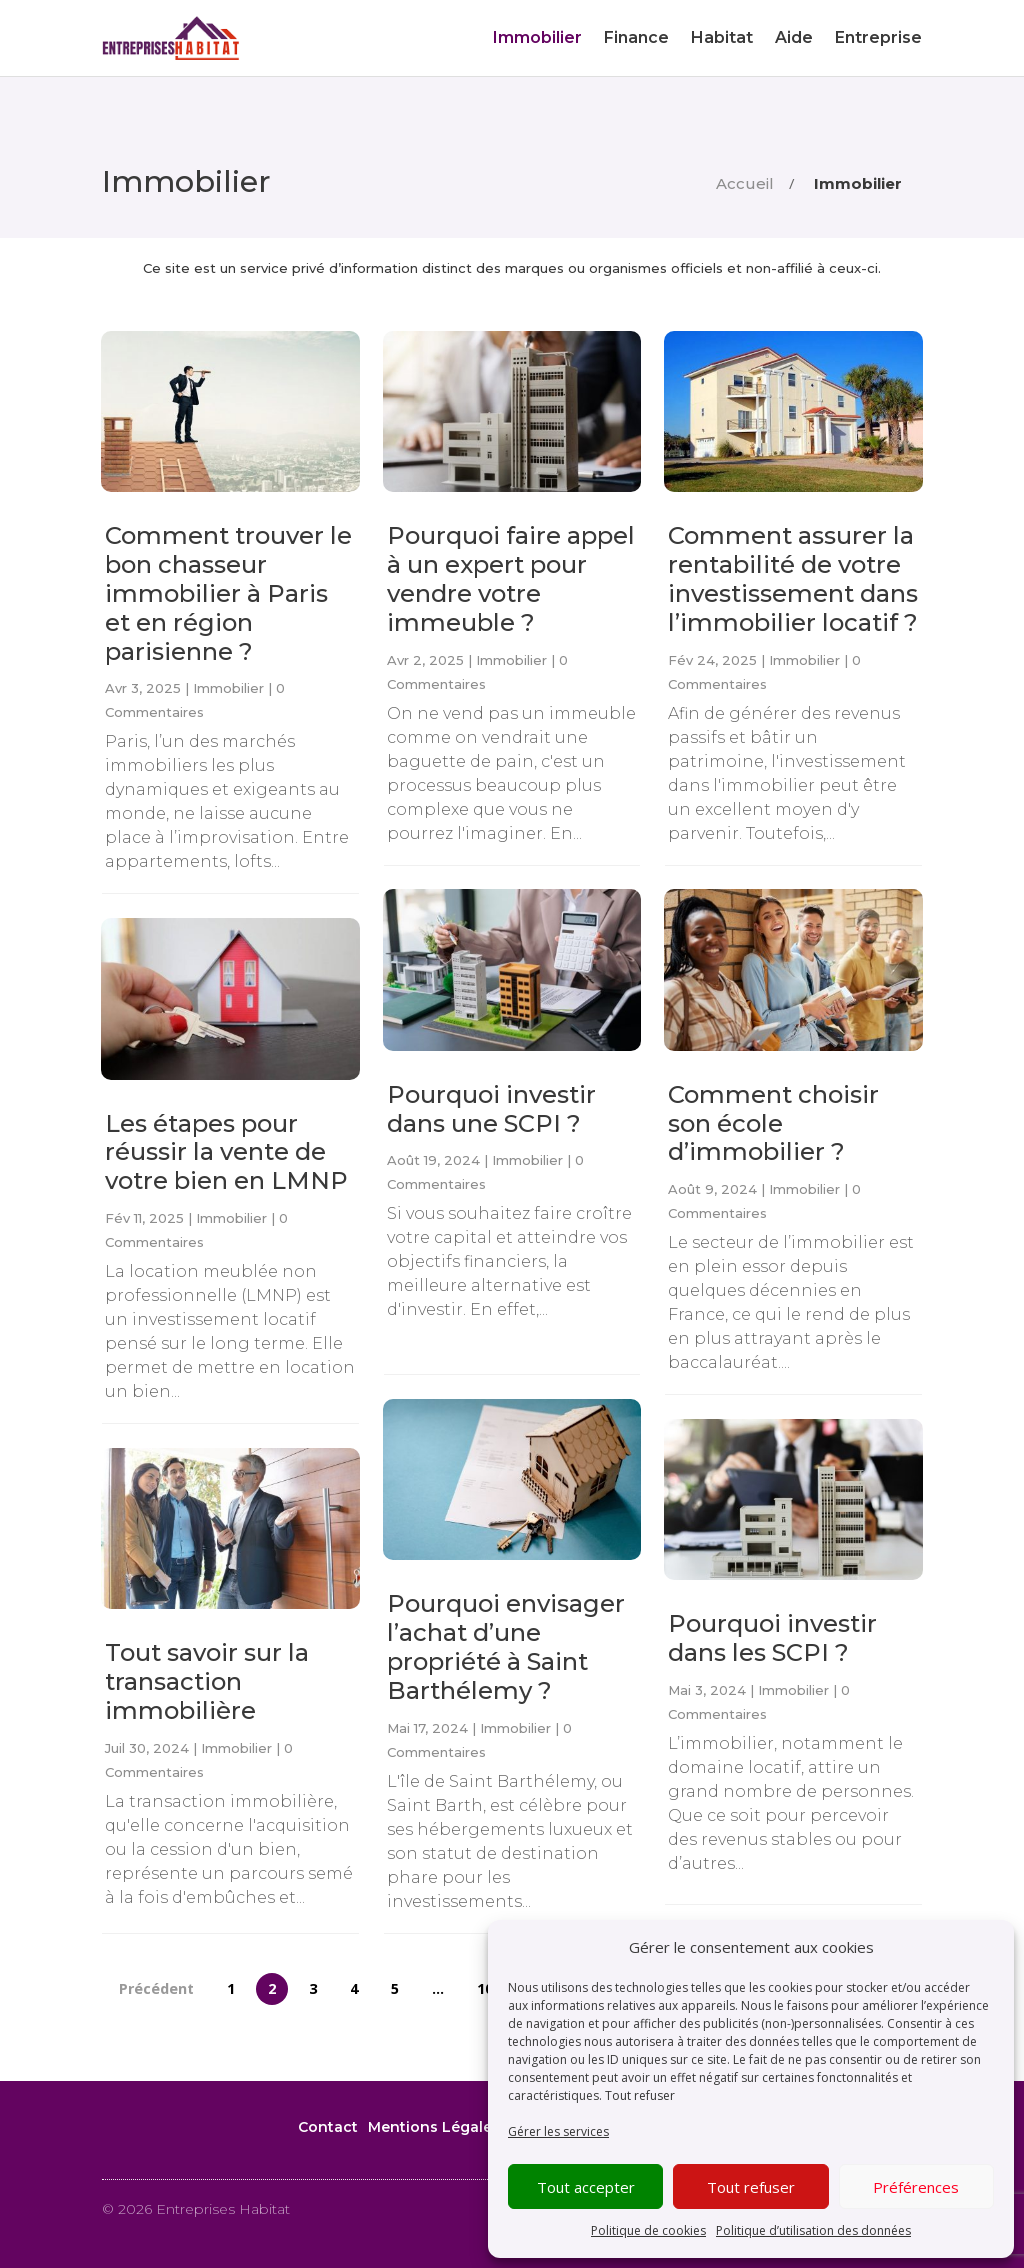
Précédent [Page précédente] (156, 1989)
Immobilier (537, 37)
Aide (794, 37)
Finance (636, 37)
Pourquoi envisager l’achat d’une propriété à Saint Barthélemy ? (506, 1646)
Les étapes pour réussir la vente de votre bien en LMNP (226, 1152)
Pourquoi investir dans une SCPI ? (491, 1109)
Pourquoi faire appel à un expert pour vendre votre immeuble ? (511, 578)
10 (485, 1989)
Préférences (916, 2187)
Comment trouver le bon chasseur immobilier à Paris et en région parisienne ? (228, 593)
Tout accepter (586, 2187)
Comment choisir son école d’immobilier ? (773, 1123)
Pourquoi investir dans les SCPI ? (772, 1638)
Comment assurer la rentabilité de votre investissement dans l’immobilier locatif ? (793, 578)
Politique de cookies (648, 2230)
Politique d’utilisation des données (813, 2230)
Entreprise (878, 37)
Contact (328, 2127)
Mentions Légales (434, 2127)
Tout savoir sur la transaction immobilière (207, 1681)
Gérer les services (558, 2131)
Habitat (722, 37)
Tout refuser (640, 2095)
